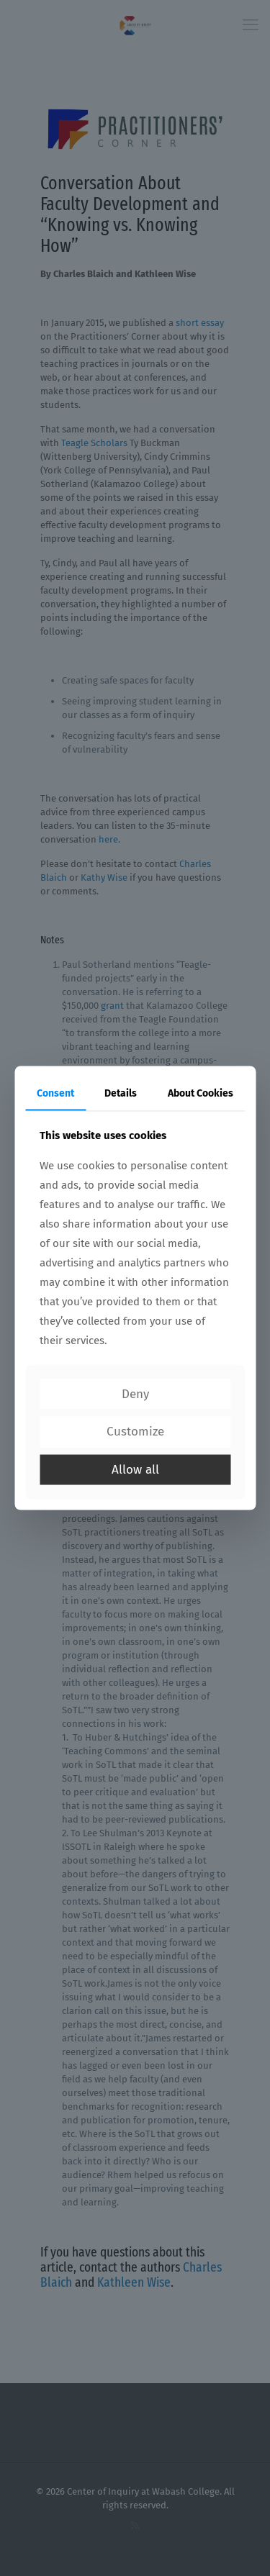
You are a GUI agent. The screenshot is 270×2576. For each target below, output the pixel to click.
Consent (55, 1093)
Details (120, 1093)
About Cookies (200, 1093)
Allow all (135, 1469)
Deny (135, 1393)
